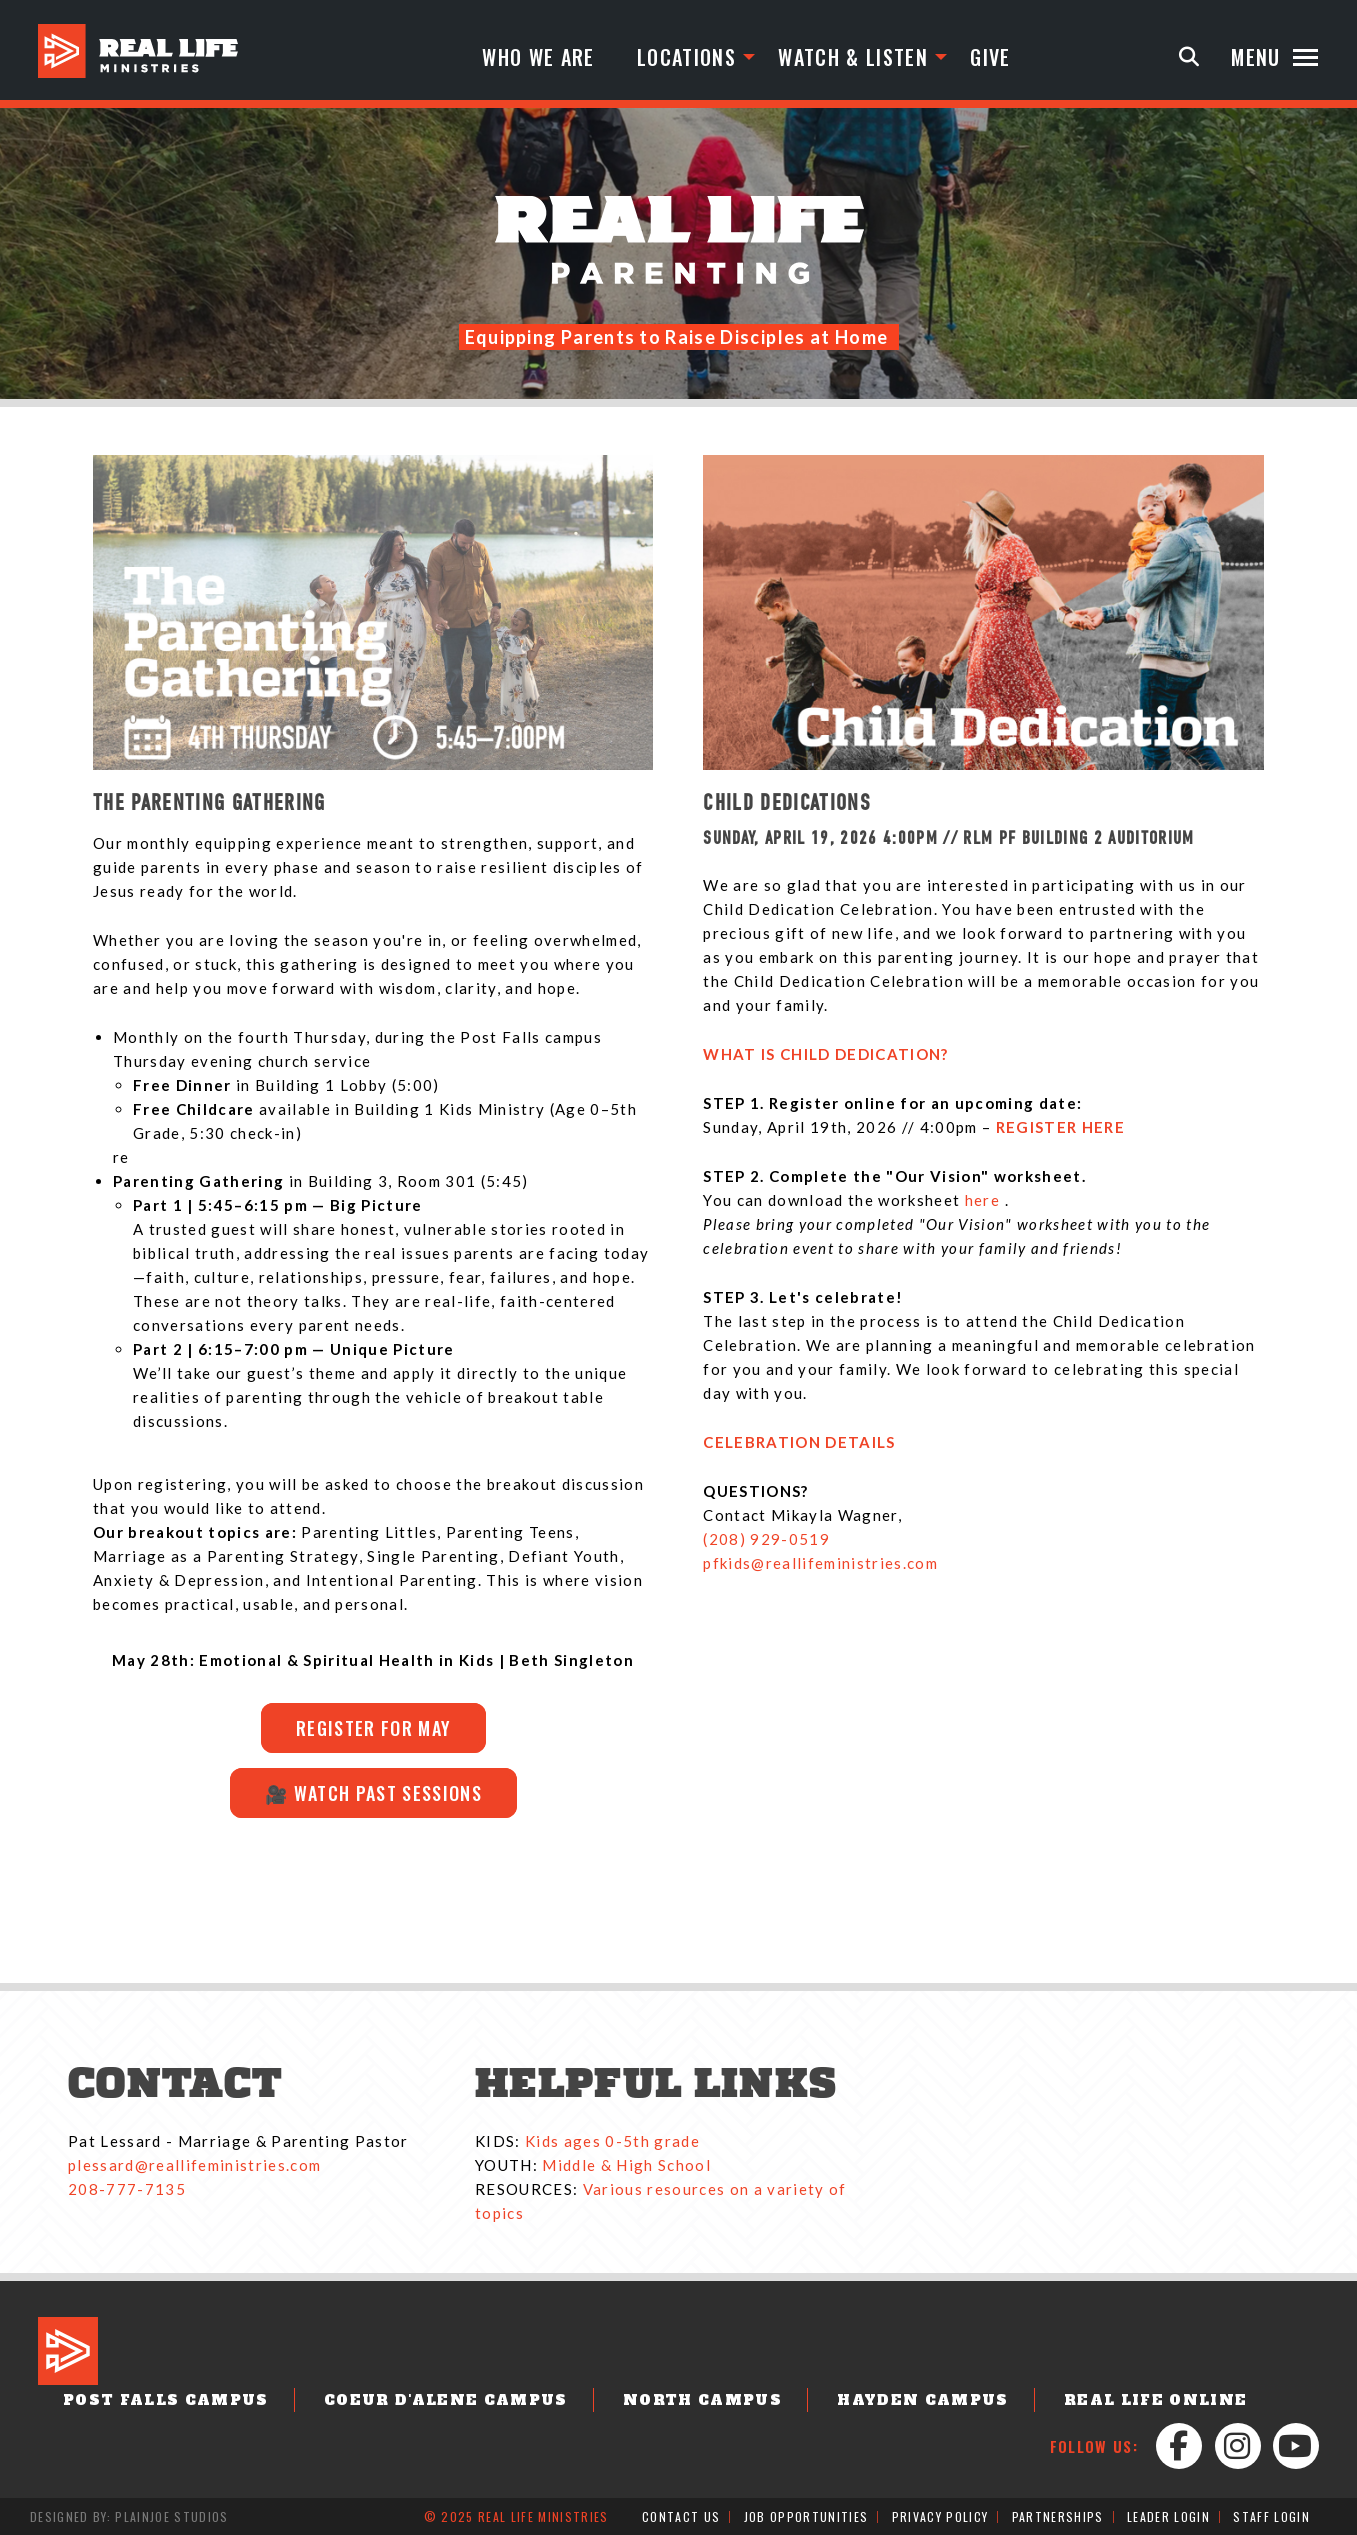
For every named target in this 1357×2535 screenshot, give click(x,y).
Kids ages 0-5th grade (612, 2141)
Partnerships (1058, 2516)
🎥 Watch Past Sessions (373, 1793)
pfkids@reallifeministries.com (820, 1563)
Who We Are (538, 57)
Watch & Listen (853, 57)
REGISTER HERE (1060, 1127)
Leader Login (1168, 2516)
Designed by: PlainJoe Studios (129, 2516)
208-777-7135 (127, 2189)
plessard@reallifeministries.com (194, 2165)
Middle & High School (626, 2165)
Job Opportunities (806, 2516)
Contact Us (681, 2516)
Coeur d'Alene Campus (446, 2400)
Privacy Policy (940, 2516)
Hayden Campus (922, 2400)
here (985, 1200)
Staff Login (1271, 2516)
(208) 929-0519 (766, 1539)
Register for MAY (372, 1728)
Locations (686, 57)
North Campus (702, 2400)
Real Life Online (1155, 2400)
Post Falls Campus (166, 2400)
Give (990, 57)
